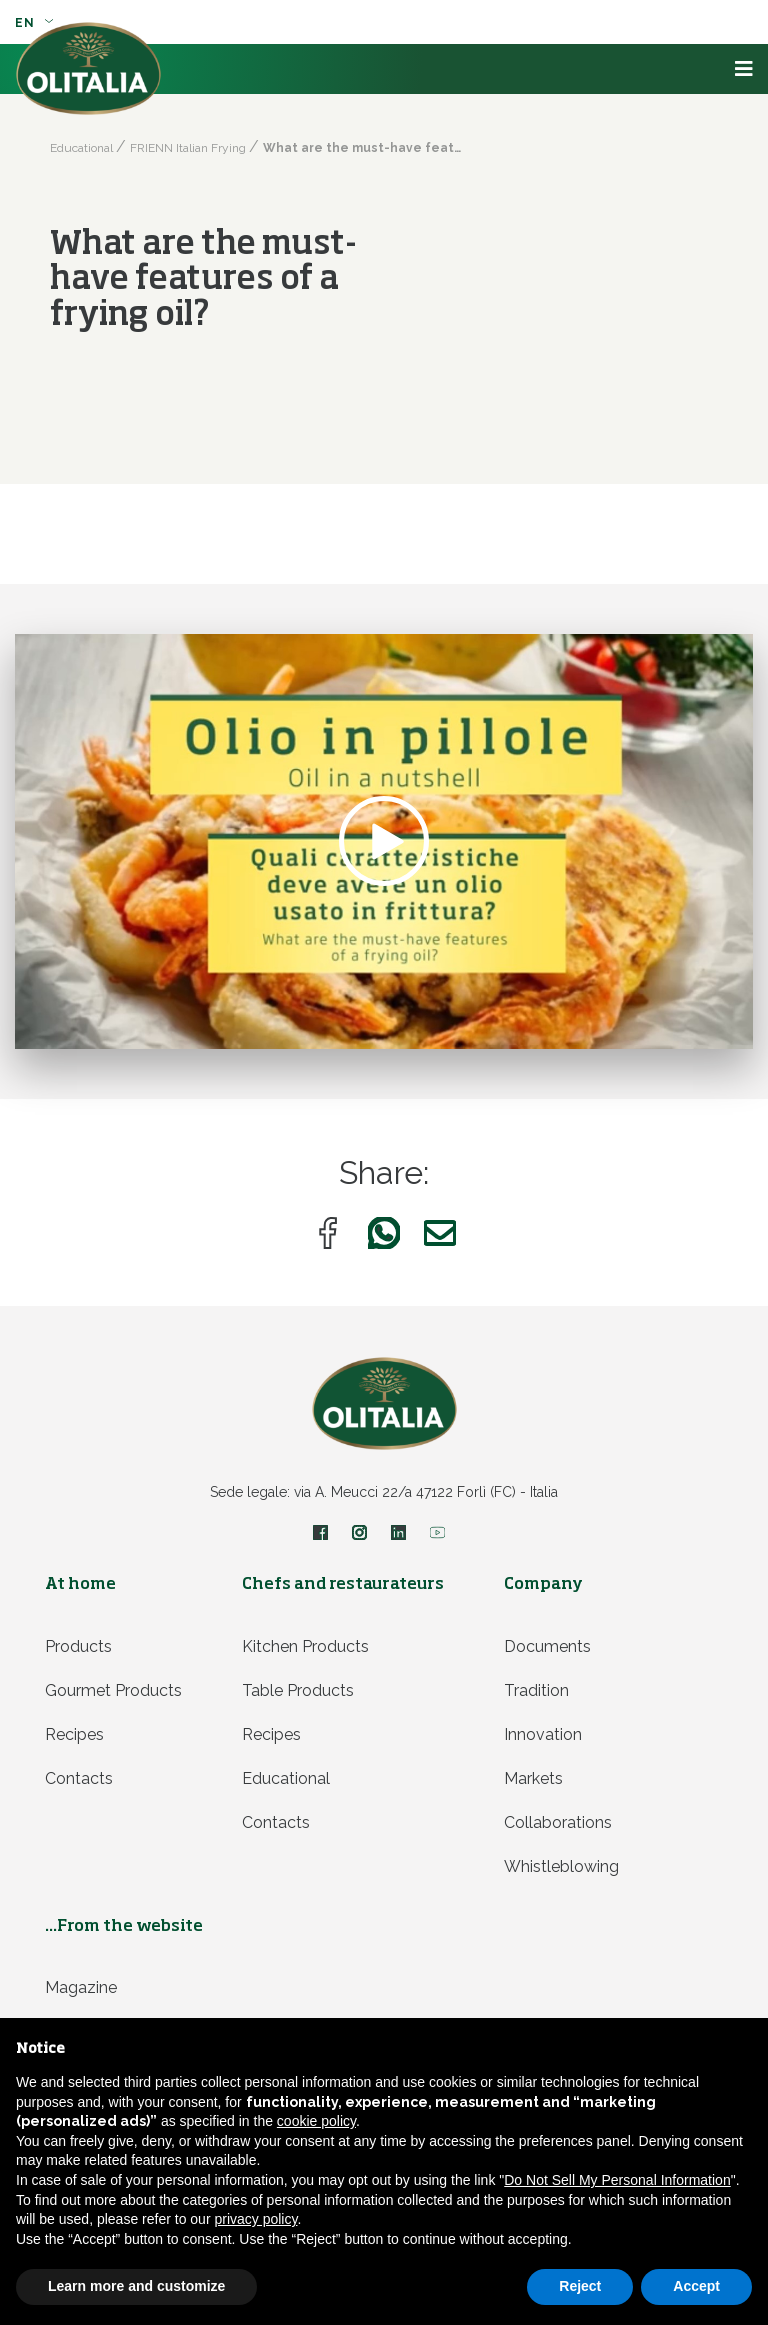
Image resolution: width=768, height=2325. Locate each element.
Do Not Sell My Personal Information (617, 2180)
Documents (547, 1646)
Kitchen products (305, 1646)
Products (78, 1646)
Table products (298, 1690)
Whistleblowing (561, 1866)
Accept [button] (696, 2286)
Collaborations (558, 1822)
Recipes (74, 1734)
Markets (533, 1778)
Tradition (536, 1690)
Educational (286, 1778)
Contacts (79, 1778)
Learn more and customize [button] (136, 2286)
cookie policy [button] (316, 2121)
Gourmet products (113, 1690)
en (34, 23)
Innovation (543, 1734)
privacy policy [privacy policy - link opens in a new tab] (255, 2219)
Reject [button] (580, 2286)
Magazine (81, 1987)
